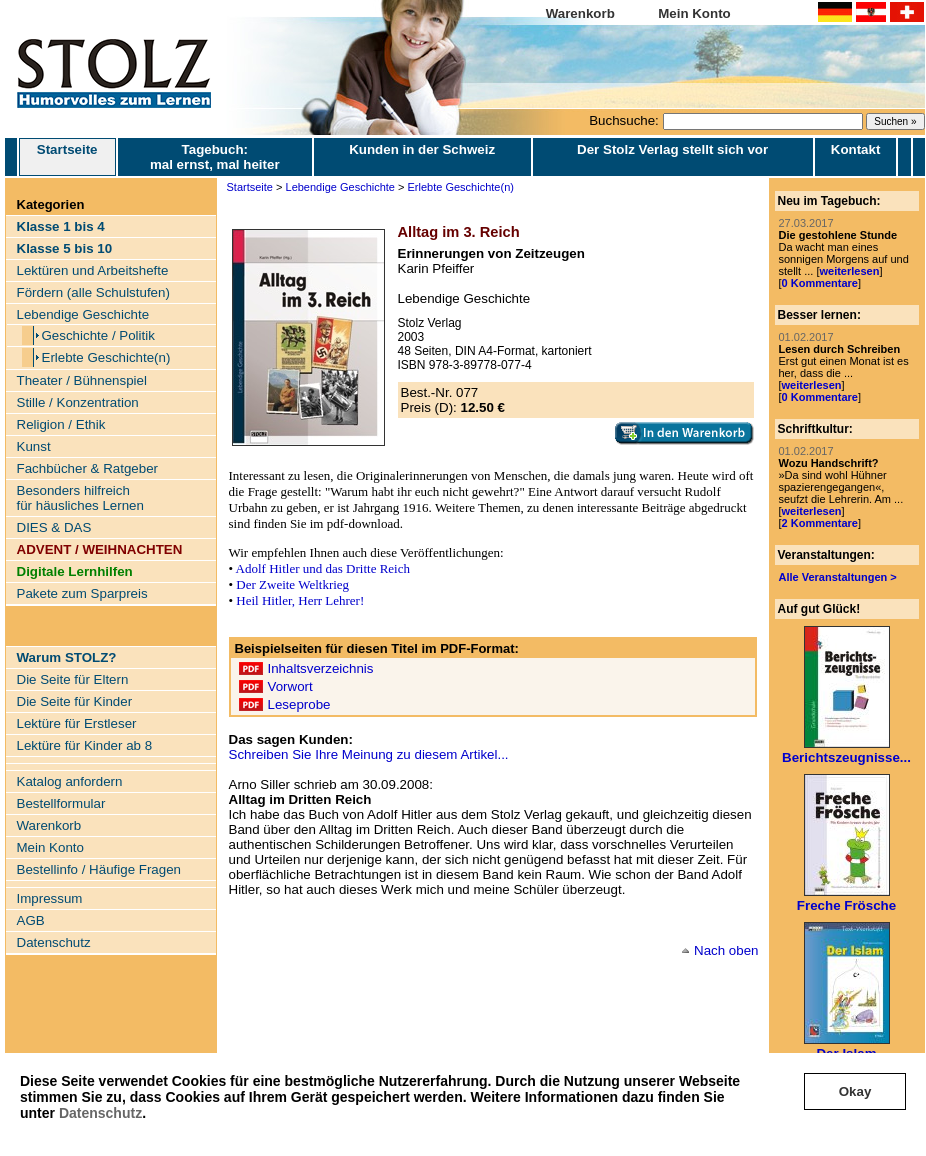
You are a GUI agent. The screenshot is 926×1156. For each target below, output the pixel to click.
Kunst (34, 446)
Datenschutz (100, 1113)
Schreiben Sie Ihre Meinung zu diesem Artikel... (369, 754)
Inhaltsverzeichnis (321, 668)
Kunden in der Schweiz (422, 149)
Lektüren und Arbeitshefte (93, 270)
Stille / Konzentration (78, 402)
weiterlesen (849, 271)
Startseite (67, 157)
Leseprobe (299, 704)
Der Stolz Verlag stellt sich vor (672, 149)
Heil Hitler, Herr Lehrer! (300, 600)
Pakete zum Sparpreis (82, 593)
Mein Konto (694, 13)
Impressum (50, 898)
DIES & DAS (54, 527)
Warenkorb (580, 13)
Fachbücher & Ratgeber (88, 468)
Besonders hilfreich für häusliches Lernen (80, 498)
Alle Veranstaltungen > (838, 577)
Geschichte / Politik (98, 335)
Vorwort (290, 686)
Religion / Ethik (61, 424)
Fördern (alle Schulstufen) (93, 292)
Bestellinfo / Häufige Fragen (99, 869)
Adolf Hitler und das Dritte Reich (323, 568)
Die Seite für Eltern (73, 679)
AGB (31, 920)
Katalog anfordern (70, 781)
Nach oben (726, 950)
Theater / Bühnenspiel (82, 380)
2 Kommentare (820, 523)
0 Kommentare (820, 283)
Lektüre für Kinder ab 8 (85, 745)
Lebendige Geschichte (83, 314)
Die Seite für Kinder (75, 701)
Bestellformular (61, 803)
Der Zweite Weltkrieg (292, 584)
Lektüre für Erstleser (77, 723)
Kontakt (856, 149)
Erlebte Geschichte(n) (106, 357)
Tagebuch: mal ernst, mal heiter (215, 157)
